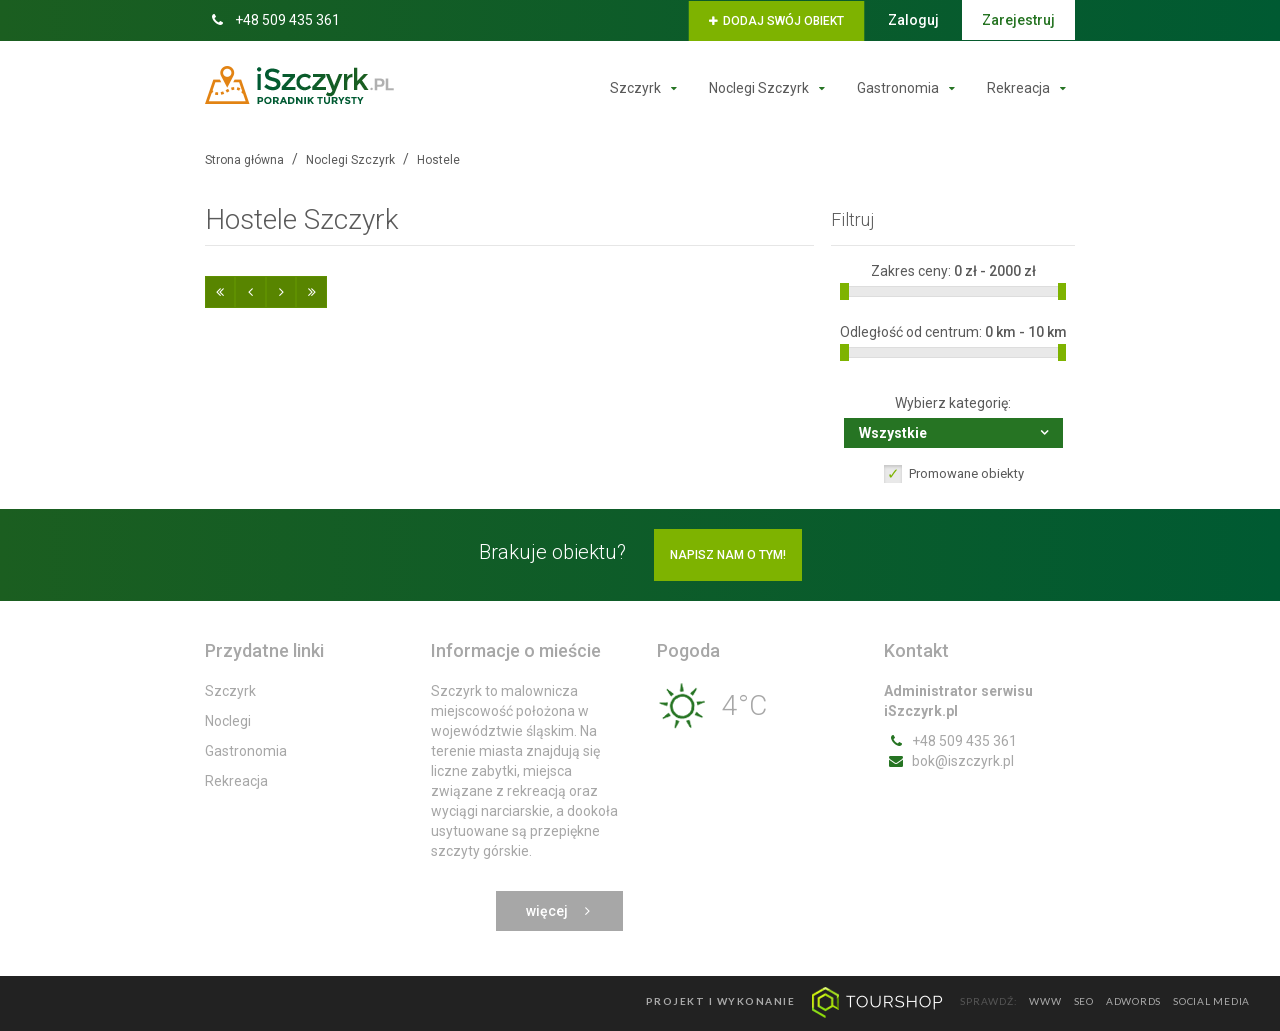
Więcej (559, 911)
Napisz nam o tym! (728, 555)
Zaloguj (913, 20)
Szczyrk (648, 88)
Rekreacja (1031, 88)
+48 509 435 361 (272, 20)
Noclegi (228, 721)
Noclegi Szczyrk (771, 88)
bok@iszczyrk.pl (949, 761)
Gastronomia (910, 88)
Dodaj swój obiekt (776, 21)
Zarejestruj (1018, 20)
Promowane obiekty (966, 473)
